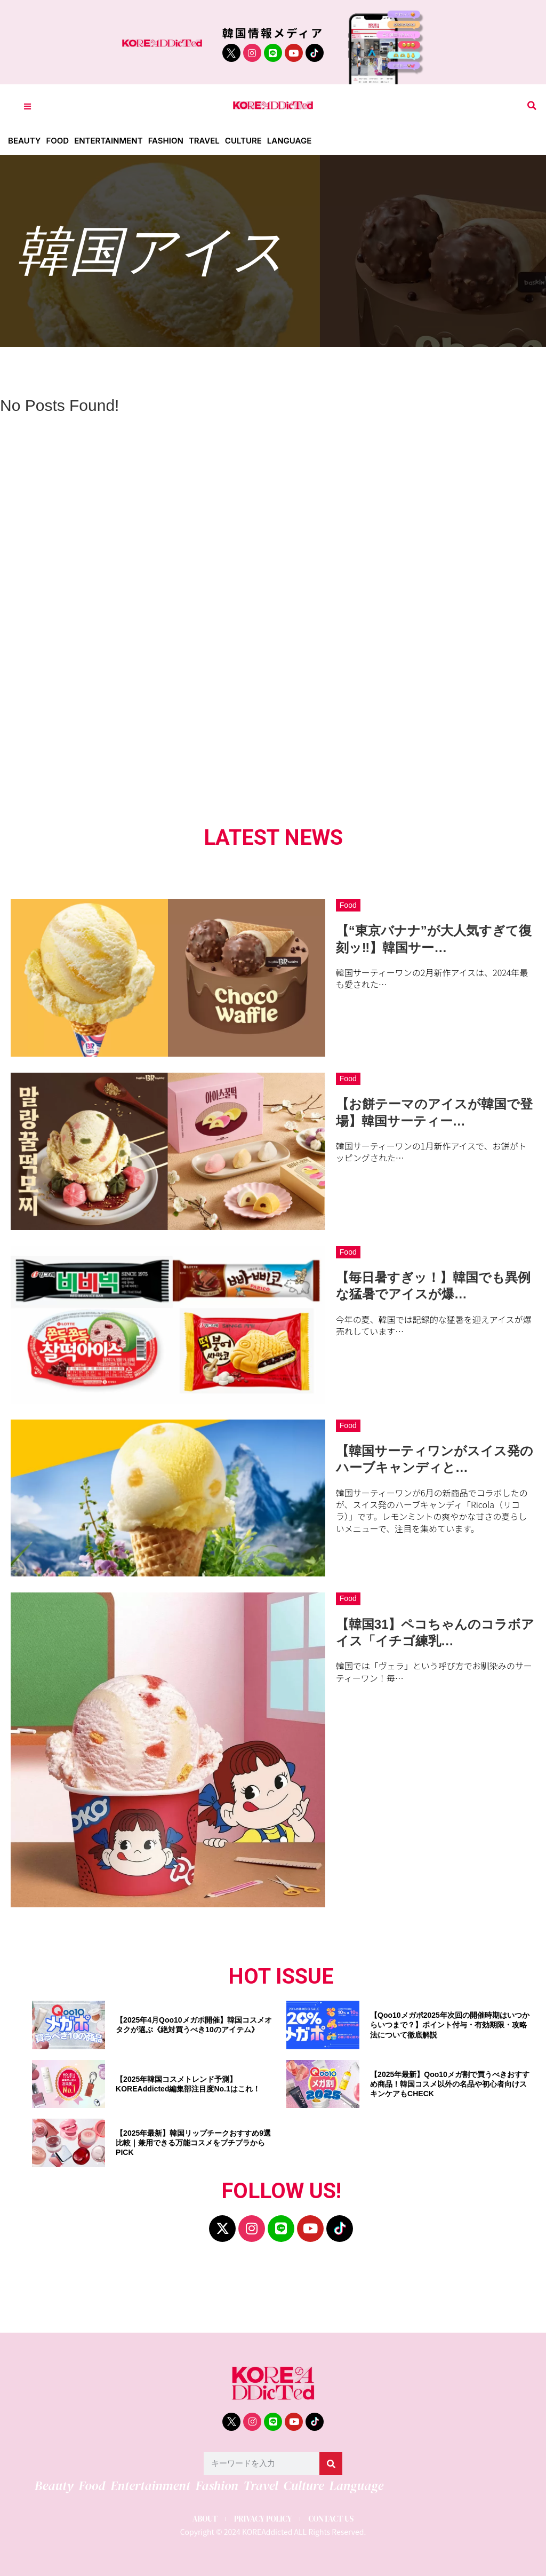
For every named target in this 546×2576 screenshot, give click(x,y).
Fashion (165, 141)
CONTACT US (331, 2518)
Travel (204, 141)
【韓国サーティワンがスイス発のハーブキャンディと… (434, 1459)
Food (57, 141)
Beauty (24, 141)
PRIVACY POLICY (263, 2518)
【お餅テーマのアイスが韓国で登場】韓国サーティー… (434, 1112)
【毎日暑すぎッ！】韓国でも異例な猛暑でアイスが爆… (433, 1285)
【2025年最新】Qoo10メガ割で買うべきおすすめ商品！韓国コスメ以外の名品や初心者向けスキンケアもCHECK (449, 2084)
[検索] (330, 2463)
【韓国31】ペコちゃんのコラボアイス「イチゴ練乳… (435, 1632)
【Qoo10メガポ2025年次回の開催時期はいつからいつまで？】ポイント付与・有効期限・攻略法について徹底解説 (449, 2025)
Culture (243, 141)
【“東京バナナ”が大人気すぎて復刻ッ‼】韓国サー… (434, 938)
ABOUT (205, 2518)
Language (289, 141)
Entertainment (108, 141)
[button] (532, 106)
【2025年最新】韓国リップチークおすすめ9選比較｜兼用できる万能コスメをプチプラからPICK (193, 2143)
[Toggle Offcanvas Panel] (27, 106)
